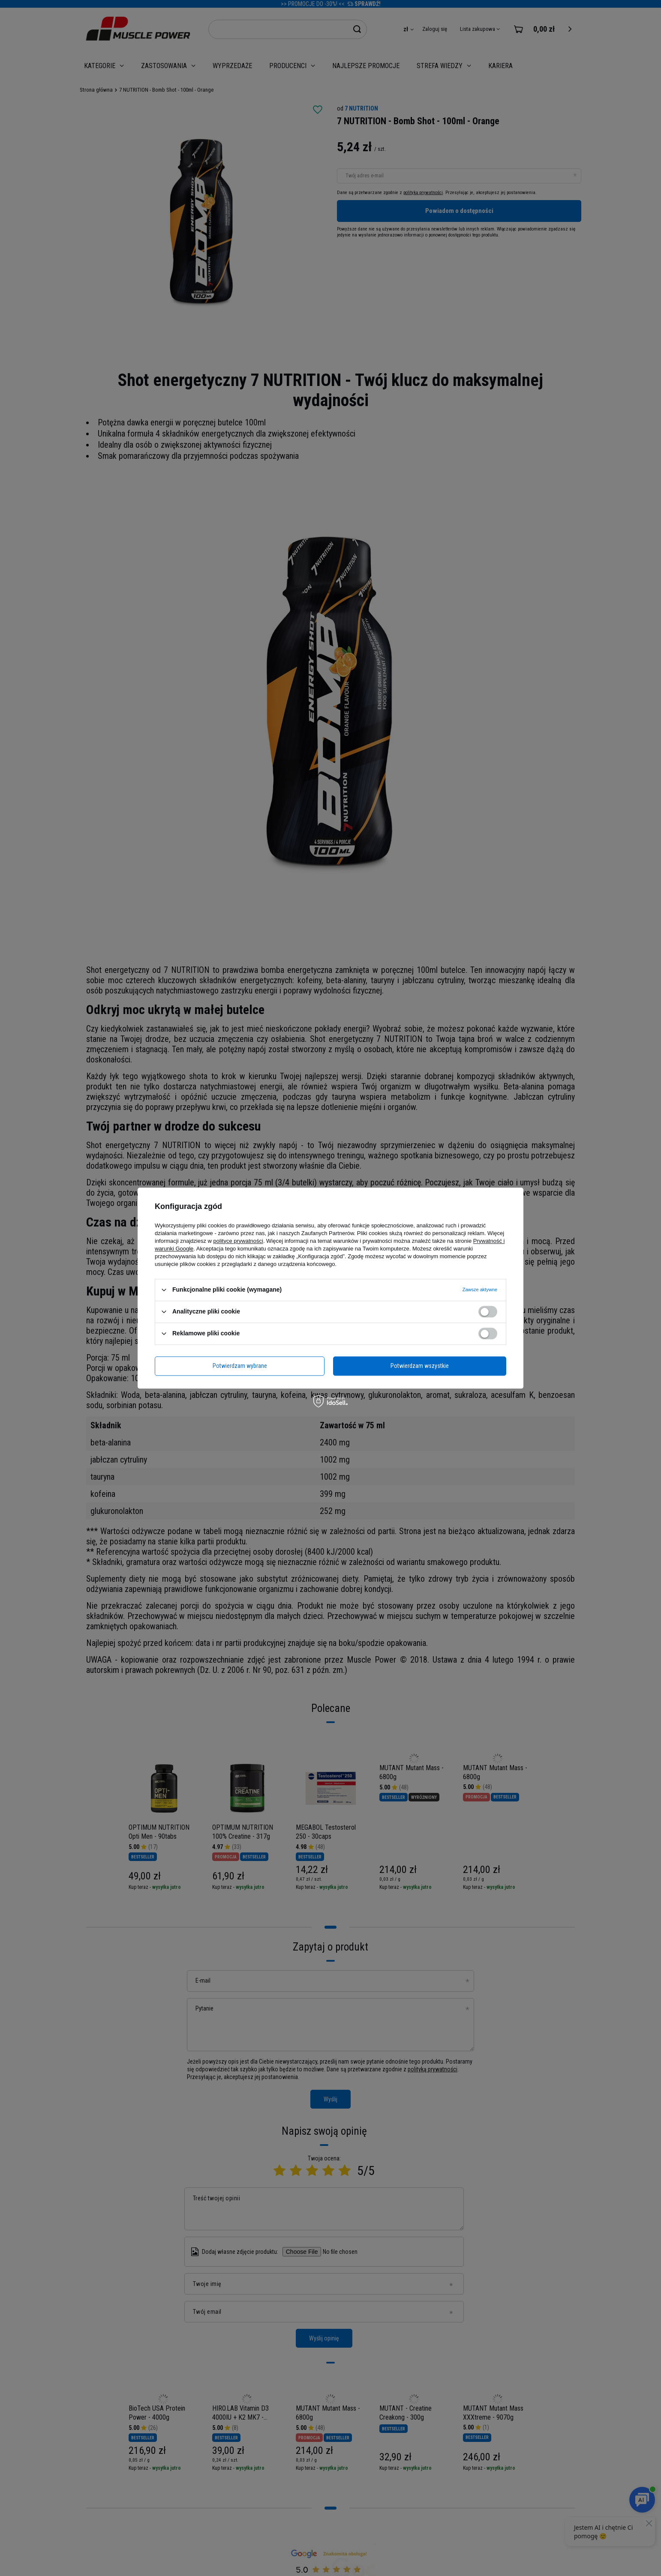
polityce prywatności (238, 1241)
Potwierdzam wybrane (240, 1365)
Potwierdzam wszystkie (420, 1365)
